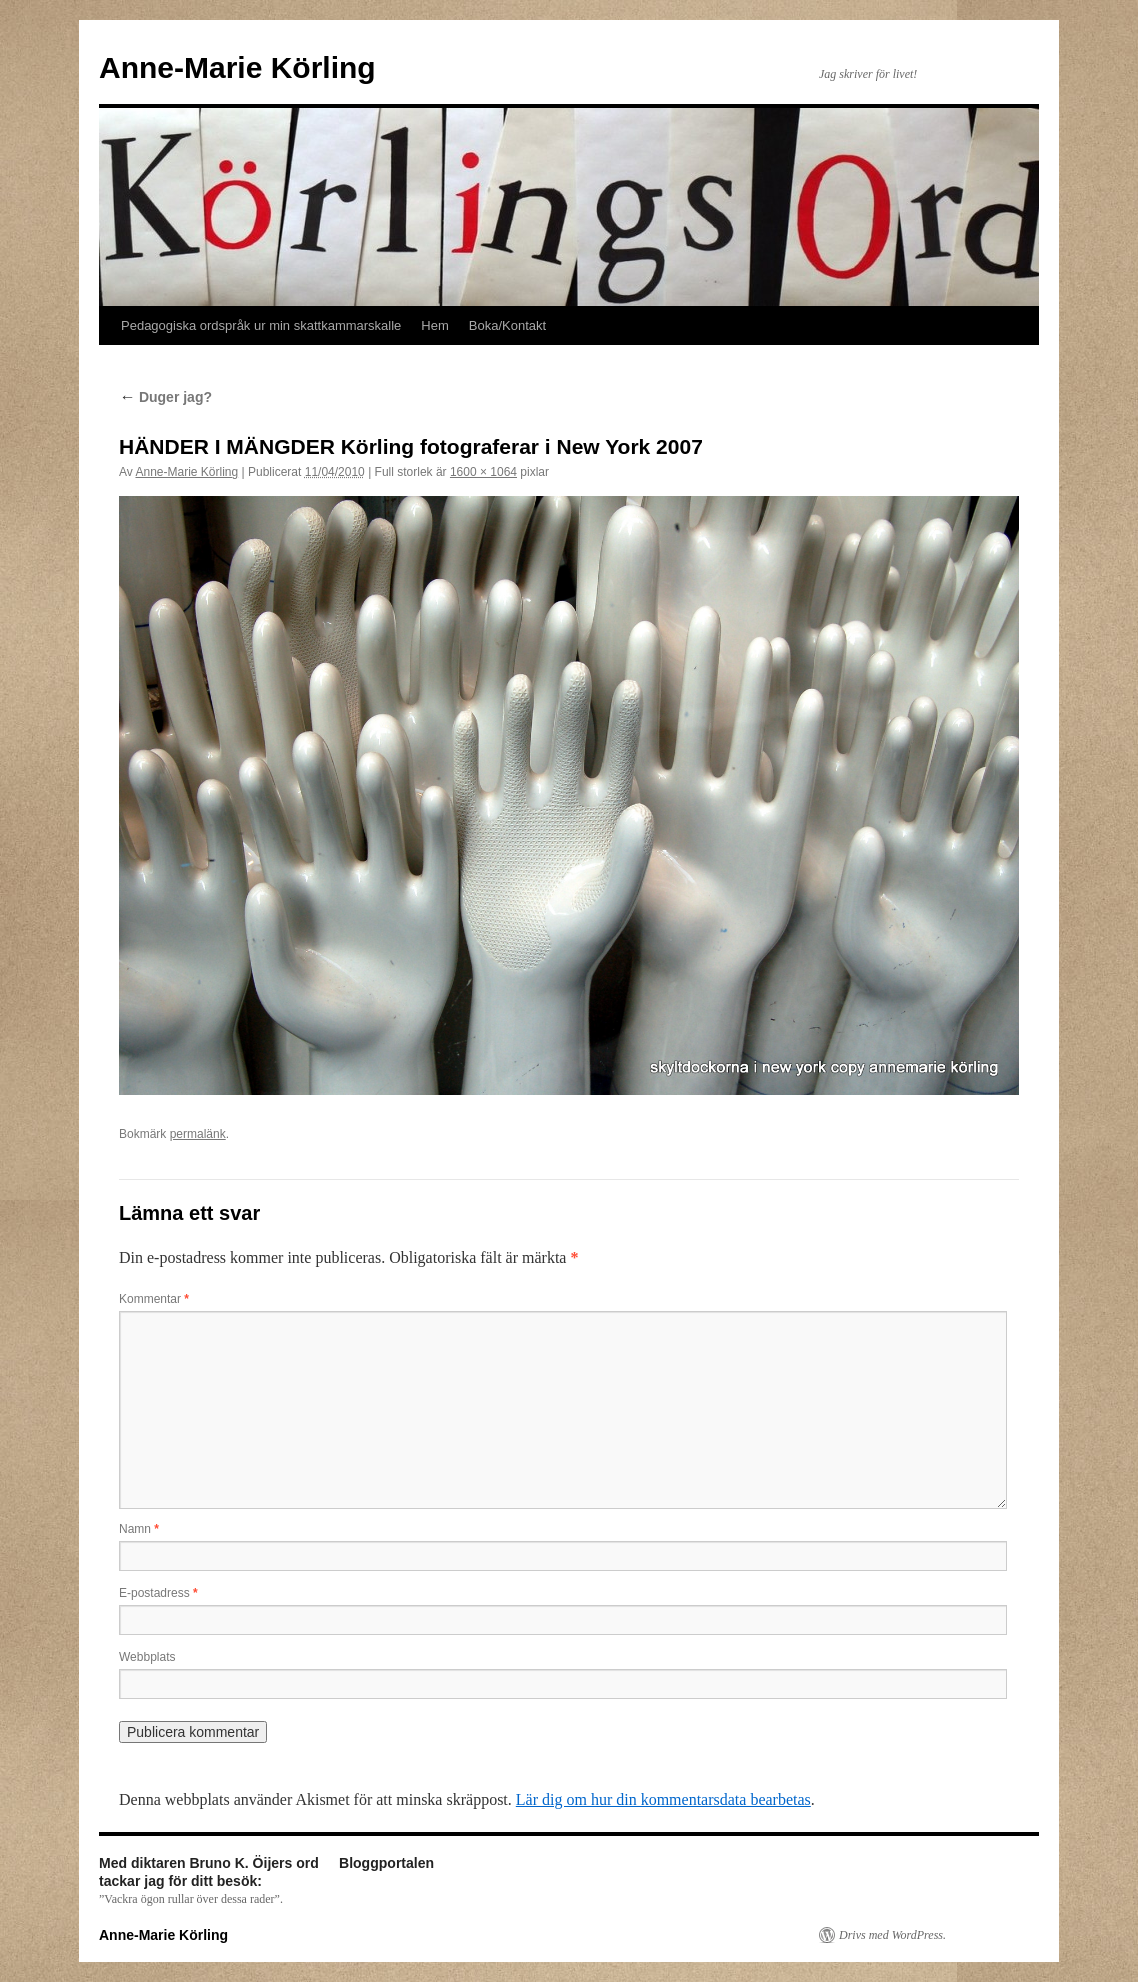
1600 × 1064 (483, 472)
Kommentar (154, 1299)
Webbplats (147, 1657)
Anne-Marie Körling (237, 67)
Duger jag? (165, 397)
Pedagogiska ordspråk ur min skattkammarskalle (261, 325)
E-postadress (158, 1593)
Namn (139, 1529)
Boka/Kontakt (507, 325)
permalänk (198, 1134)
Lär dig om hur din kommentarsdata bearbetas (663, 1799)
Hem (434, 325)
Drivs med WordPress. (892, 1935)
